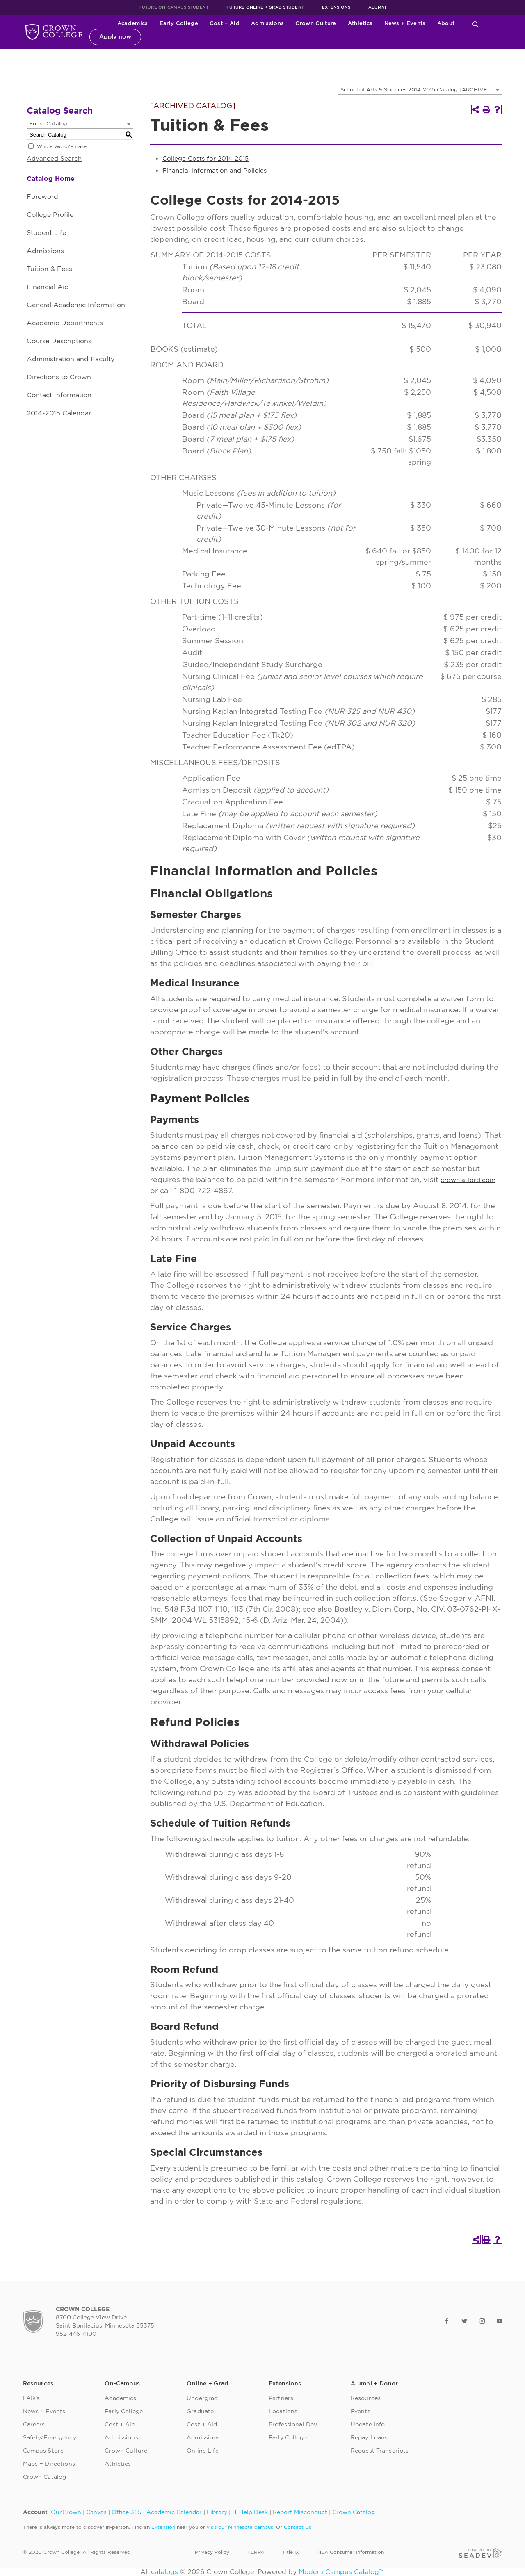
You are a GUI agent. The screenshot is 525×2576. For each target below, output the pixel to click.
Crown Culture (315, 23)
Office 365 (127, 2512)
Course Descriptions (59, 341)
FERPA (255, 2552)
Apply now (115, 37)
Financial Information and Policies (214, 171)
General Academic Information (76, 305)
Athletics (360, 23)
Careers (34, 2425)
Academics (132, 23)
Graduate (200, 2411)
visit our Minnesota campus (240, 2527)
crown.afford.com (468, 1180)
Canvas (96, 2512)
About (446, 23)
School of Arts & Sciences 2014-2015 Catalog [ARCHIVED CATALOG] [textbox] (421, 90)
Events (360, 2411)
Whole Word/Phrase (62, 146)
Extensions (336, 7)
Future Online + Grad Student (265, 7)
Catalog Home (51, 178)
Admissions (267, 23)
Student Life (46, 233)
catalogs (164, 2572)
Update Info (368, 2425)
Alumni (377, 7)
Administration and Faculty (70, 359)
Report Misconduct (300, 2512)
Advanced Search (54, 159)
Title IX (290, 2552)
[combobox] (420, 90)
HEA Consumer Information (350, 2552)
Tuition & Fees (49, 269)
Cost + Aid (225, 23)
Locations (283, 2411)
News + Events (405, 23)
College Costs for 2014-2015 (205, 159)
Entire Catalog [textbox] (48, 124)
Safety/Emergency (49, 2438)
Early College (179, 23)
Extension (163, 2527)
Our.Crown (66, 2512)
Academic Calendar (174, 2512)
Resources (366, 2398)
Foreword (42, 197)
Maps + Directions (49, 2464)
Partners (281, 2398)
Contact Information (59, 395)
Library (217, 2512)
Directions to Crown (59, 377)
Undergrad (202, 2398)
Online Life (203, 2451)
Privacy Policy (212, 2552)
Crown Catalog (44, 2477)
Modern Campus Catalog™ (341, 2572)
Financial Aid (48, 287)
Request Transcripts (380, 2451)
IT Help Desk (250, 2512)
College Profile (50, 215)
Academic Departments (65, 323)
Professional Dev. (293, 2425)
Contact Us (297, 2527)
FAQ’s (31, 2398)
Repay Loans (369, 2438)
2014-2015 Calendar (59, 413)
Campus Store (43, 2451)
